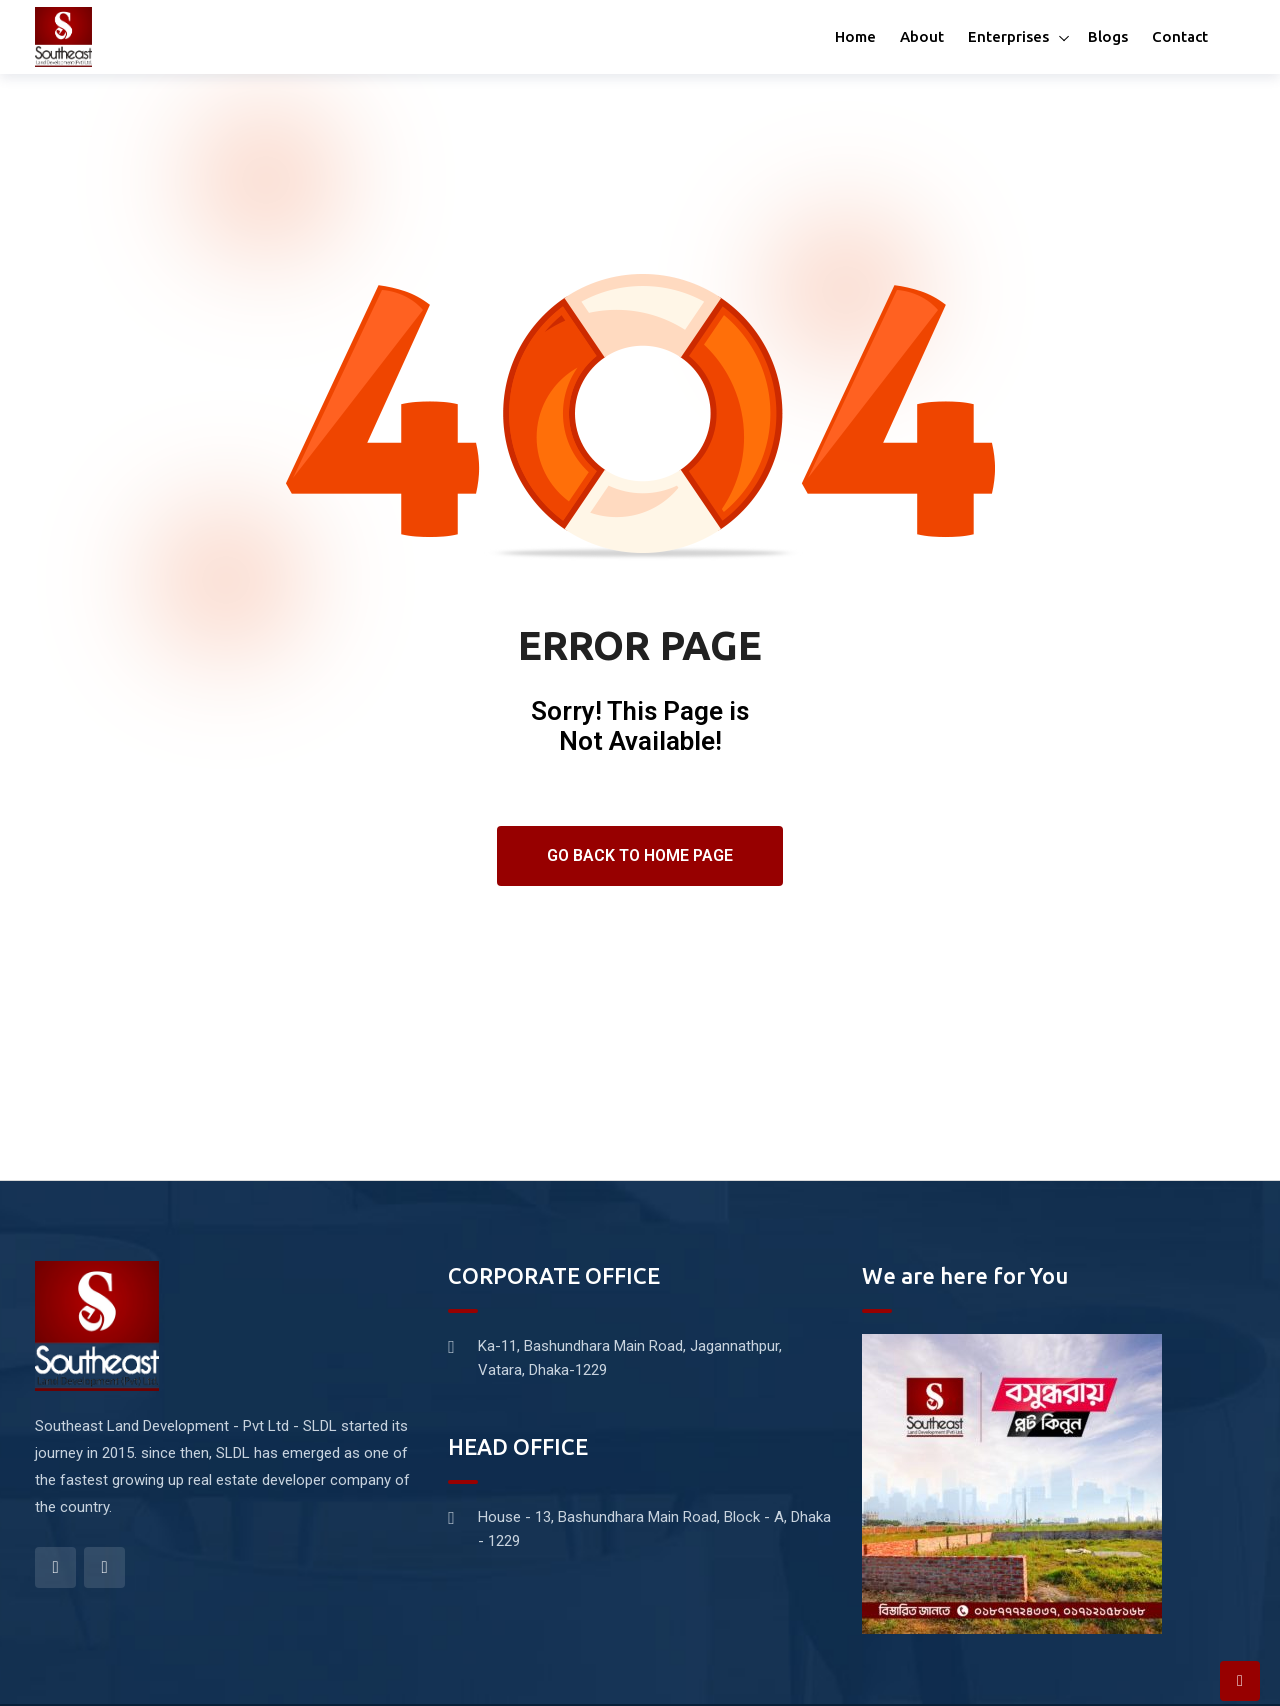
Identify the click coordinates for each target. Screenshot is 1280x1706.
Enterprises (1008, 36)
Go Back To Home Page (640, 855)
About (922, 36)
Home (855, 36)
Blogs (1108, 36)
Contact (1180, 36)
